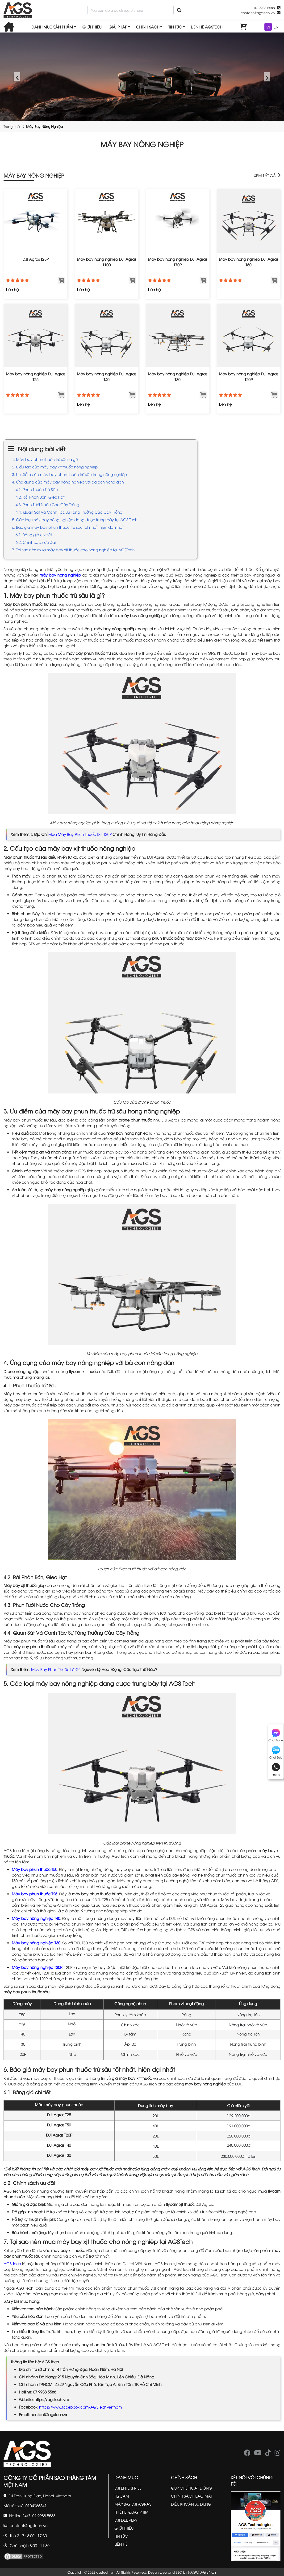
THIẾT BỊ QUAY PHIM (131, 2512)
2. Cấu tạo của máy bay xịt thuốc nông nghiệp (55, 466)
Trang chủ (12, 126)
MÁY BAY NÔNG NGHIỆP (34, 175)
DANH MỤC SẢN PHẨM (52, 26)
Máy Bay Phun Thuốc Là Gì (55, 1669)
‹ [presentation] (17, 76)
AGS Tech (12, 2263)
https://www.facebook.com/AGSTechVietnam (80, 2406)
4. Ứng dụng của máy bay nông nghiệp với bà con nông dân (68, 481)
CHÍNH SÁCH (147, 26)
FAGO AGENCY (202, 2572)
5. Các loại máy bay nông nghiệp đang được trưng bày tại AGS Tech (75, 519)
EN (276, 26)
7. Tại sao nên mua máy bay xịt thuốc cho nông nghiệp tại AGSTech (73, 549)
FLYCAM (121, 2496)
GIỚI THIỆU (91, 26)
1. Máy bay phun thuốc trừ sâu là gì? (45, 459)
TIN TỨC (175, 26)
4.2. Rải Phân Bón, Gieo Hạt (40, 497)
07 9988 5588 (264, 7)
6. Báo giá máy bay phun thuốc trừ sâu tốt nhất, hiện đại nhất (68, 527)
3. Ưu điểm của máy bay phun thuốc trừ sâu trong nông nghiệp (69, 474)
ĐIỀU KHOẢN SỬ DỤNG (191, 2504)
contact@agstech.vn (258, 12)
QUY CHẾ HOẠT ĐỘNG (191, 2488)
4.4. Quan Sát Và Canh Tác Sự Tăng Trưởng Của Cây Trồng (69, 512)
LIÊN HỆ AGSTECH (206, 26)
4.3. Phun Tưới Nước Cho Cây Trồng (47, 504)
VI (268, 26)
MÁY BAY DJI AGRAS (132, 2504)
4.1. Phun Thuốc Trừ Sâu (37, 489)
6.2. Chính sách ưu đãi (36, 542)
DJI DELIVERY (125, 2520)
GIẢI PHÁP (118, 26)
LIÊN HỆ (121, 2544)
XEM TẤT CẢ (265, 175)
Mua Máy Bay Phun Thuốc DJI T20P (80, 834)
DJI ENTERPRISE (128, 2488)
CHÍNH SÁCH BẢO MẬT (192, 2496)
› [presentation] (267, 76)
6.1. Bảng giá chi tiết (34, 534)
